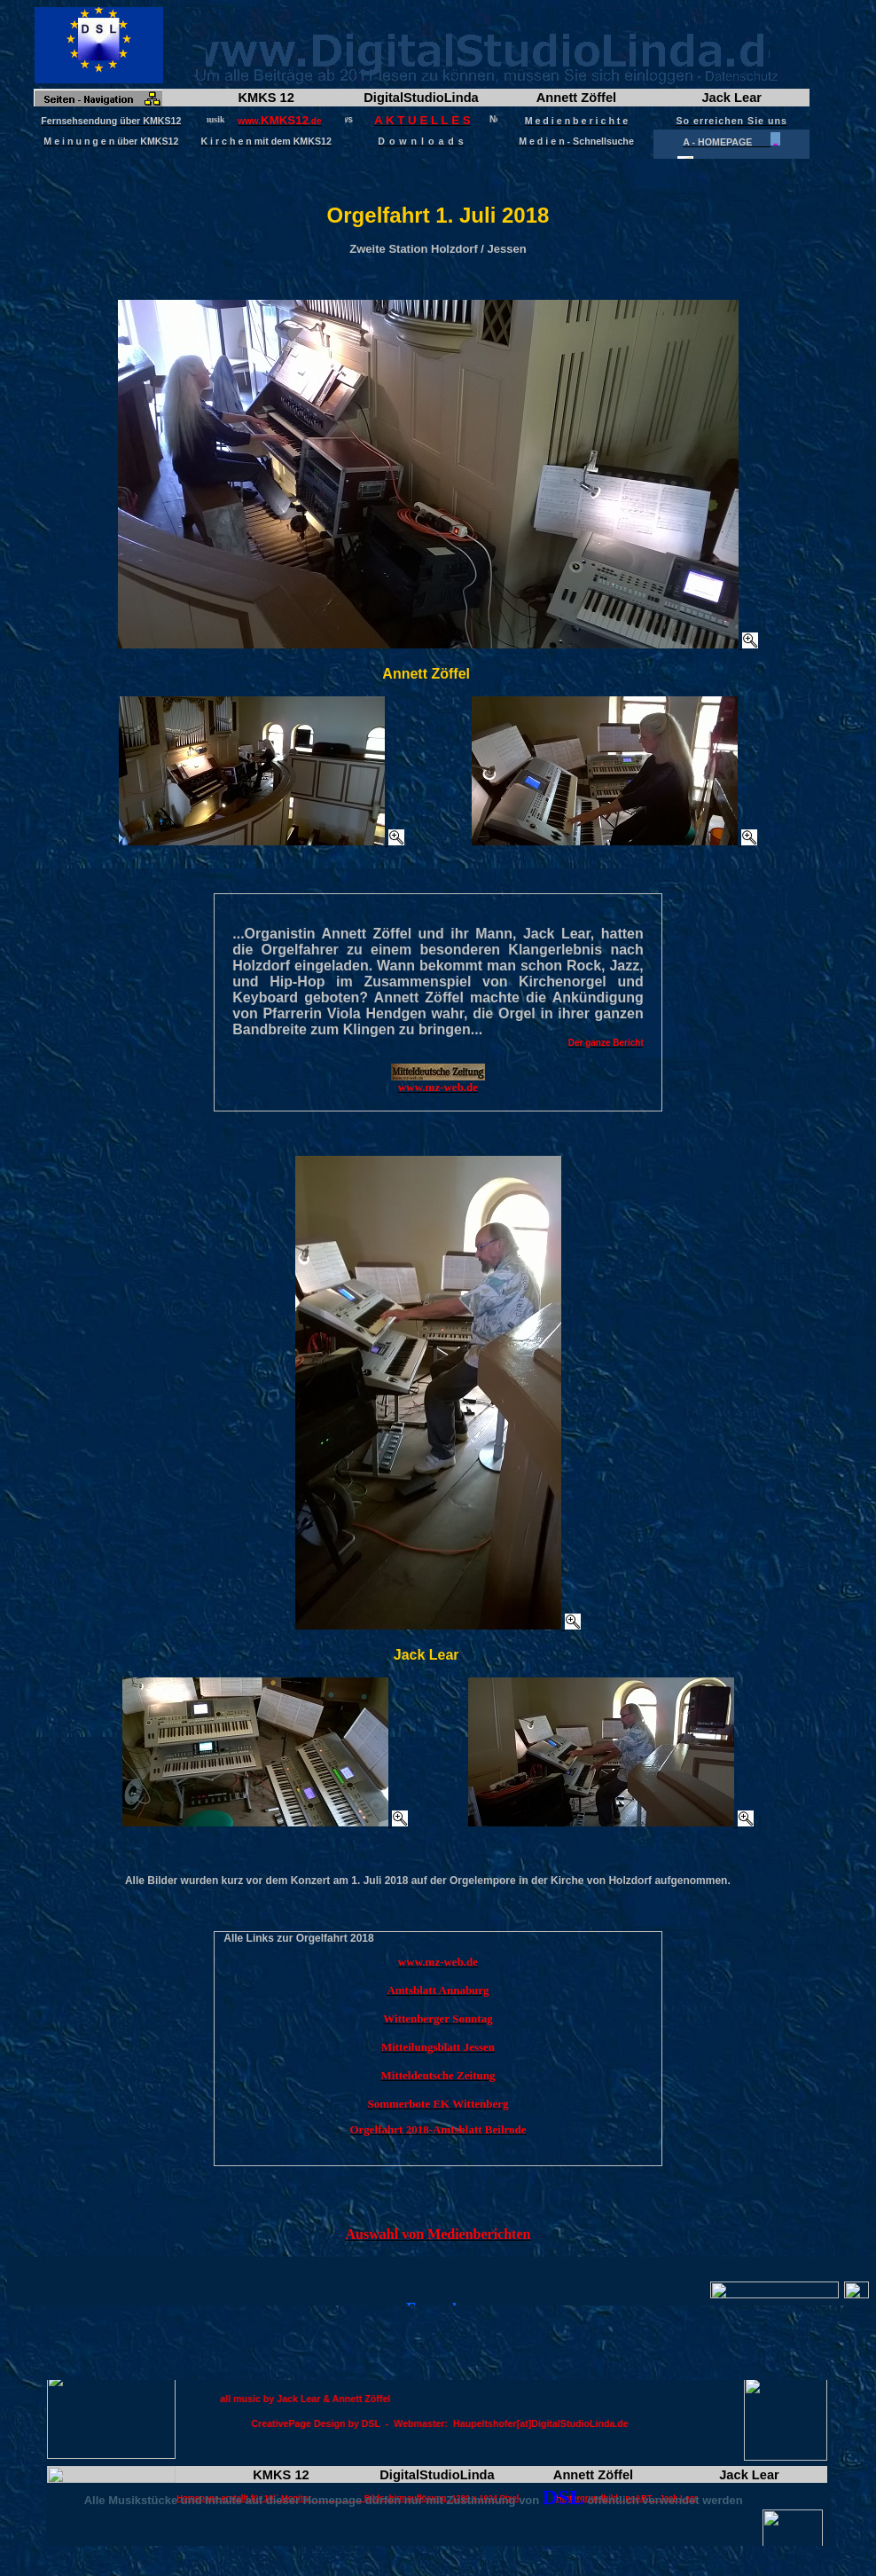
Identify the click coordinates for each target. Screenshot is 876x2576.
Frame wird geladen (438, 83)
